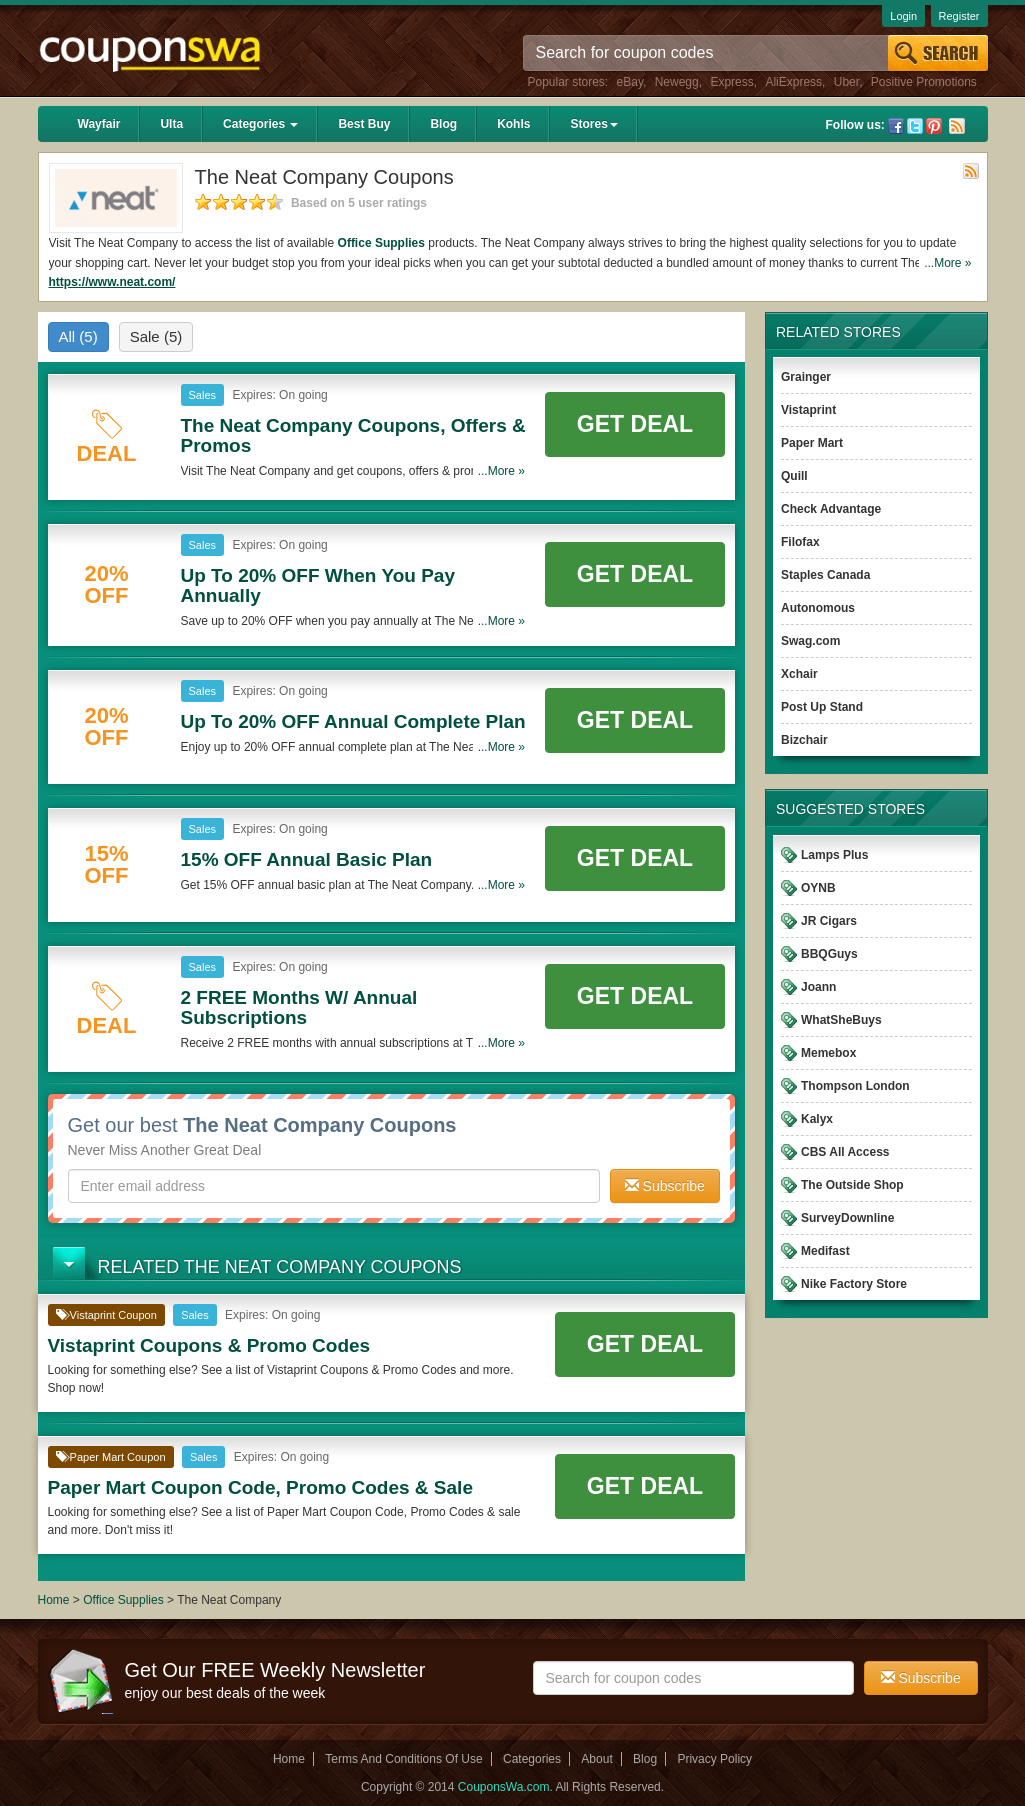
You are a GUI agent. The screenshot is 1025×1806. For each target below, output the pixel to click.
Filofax (800, 542)
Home (54, 1600)
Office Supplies (381, 243)
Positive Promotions (924, 82)
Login (903, 16)
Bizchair (804, 740)
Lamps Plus (834, 855)
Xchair (799, 674)
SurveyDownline (847, 1218)
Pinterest (934, 126)
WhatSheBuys (841, 1020)
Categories (260, 124)
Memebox (828, 1053)
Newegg (677, 82)
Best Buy (364, 124)
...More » (947, 263)
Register (959, 16)
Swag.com (810, 641)
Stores (593, 124)
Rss (957, 126)
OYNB (818, 888)
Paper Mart (812, 443)
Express (731, 82)
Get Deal (635, 424)
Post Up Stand (822, 707)
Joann (818, 987)
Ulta (171, 124)
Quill (794, 476)
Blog (443, 124)
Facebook (896, 126)
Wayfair (99, 124)
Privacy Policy (714, 1759)
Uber (846, 82)
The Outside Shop (852, 1185)
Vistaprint (808, 410)
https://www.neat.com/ (112, 282)
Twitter (915, 126)
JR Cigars (829, 921)
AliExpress (793, 82)
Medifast (825, 1251)
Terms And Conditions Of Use (403, 1759)
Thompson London (855, 1086)
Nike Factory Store (854, 1284)
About (596, 1759)
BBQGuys (829, 954)
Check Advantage (831, 509)
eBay (630, 82)
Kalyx (817, 1119)
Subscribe (665, 1186)
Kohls (513, 124)
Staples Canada (825, 575)
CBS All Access (845, 1152)
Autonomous (818, 608)
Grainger (806, 377)
